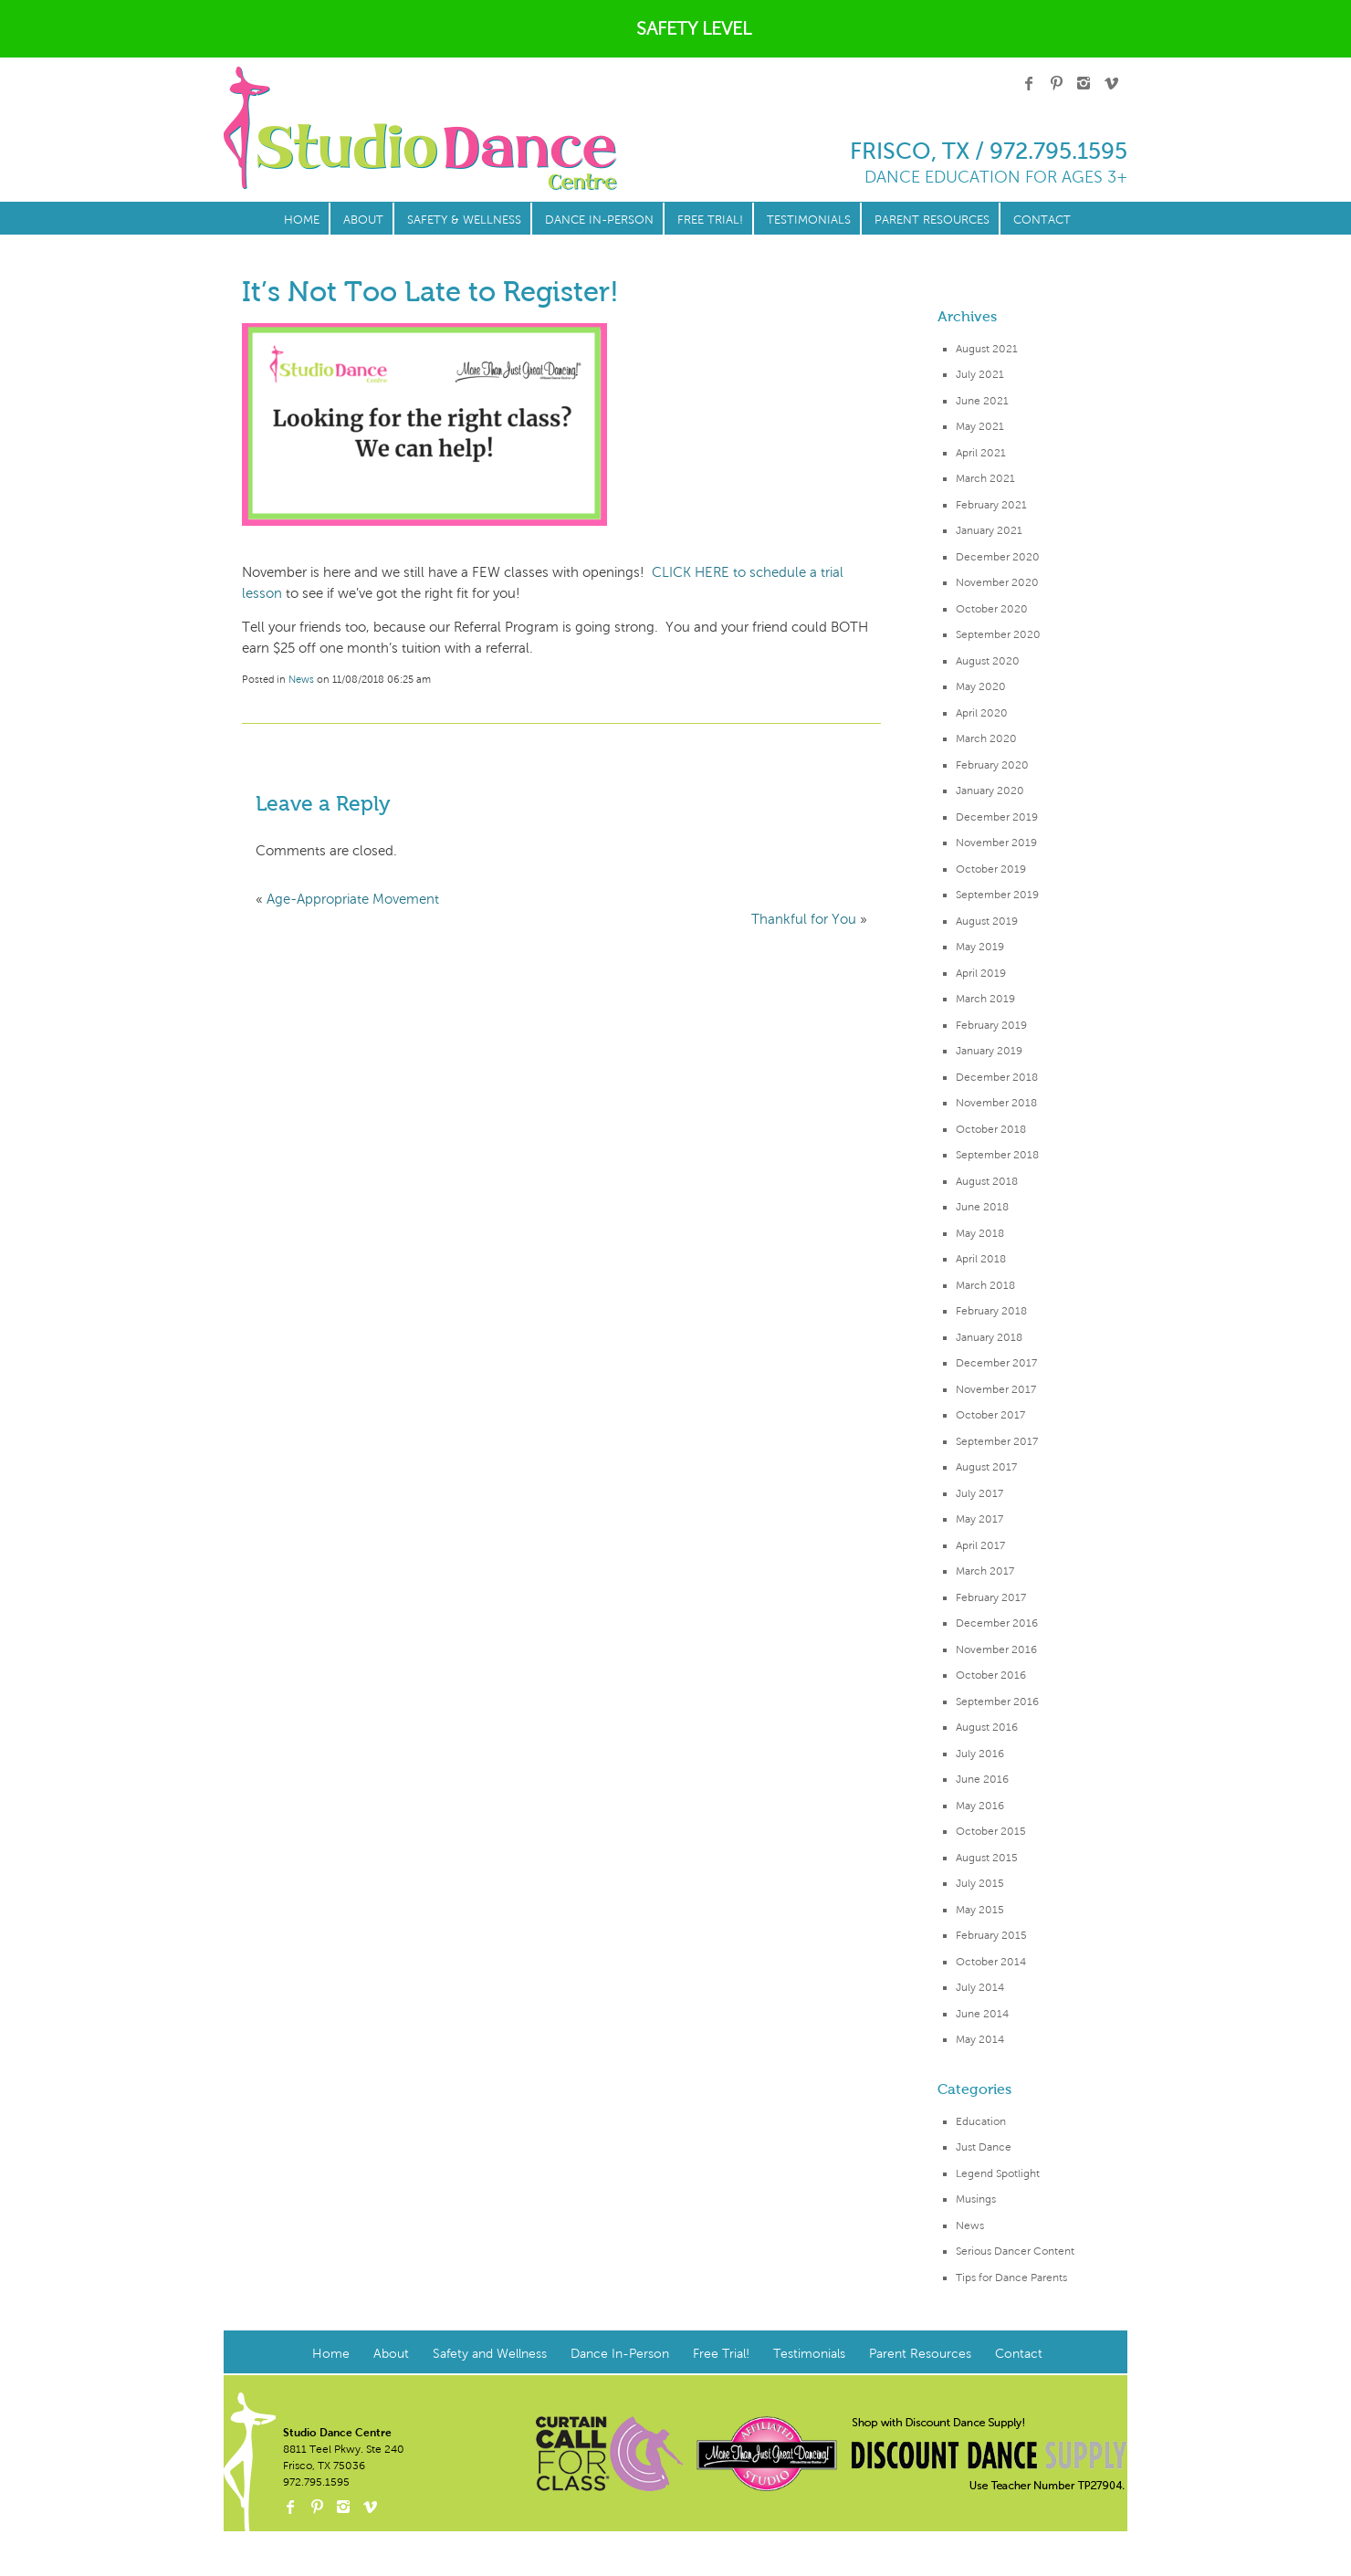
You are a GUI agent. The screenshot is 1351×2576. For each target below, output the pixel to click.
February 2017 (991, 1597)
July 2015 (980, 1883)
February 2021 (991, 504)
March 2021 (985, 478)
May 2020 (981, 686)
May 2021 (980, 426)
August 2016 (987, 1727)
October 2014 (991, 1961)
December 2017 (996, 1362)
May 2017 (979, 1519)
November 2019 (996, 842)
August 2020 (988, 660)
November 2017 (996, 1389)
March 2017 (985, 1571)
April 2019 (981, 973)
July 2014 (980, 1987)
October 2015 (991, 1831)
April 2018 (981, 1258)
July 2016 (980, 1753)
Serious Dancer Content (1015, 2251)
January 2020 (990, 790)
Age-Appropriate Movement (353, 899)
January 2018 (989, 1337)
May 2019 (980, 946)
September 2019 (997, 894)
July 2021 (980, 374)
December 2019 (997, 817)
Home (301, 220)
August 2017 (986, 1467)
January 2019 (989, 1050)
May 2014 (980, 2039)
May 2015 (980, 1909)
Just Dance (983, 2147)
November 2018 (996, 1102)
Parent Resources (932, 220)
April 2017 (980, 1545)
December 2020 (998, 556)
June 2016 (982, 1779)
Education (981, 2121)
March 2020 (986, 738)
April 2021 (981, 452)
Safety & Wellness (464, 220)
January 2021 (989, 530)
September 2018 (997, 1154)
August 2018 (987, 1181)
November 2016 (996, 1649)
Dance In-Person (599, 220)
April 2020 (982, 713)
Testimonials (809, 220)
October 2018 (991, 1129)
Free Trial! (710, 220)
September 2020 (998, 634)
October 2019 (991, 869)
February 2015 (991, 1935)
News (970, 2225)
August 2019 (987, 921)
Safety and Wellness (490, 2354)
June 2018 (982, 1206)
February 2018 (991, 1310)
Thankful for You (803, 919)
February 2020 (992, 765)
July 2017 (979, 1493)
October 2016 (991, 1675)
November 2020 (997, 582)
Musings (976, 2199)
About (363, 220)
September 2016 (997, 1701)
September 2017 (997, 1441)
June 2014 (982, 2013)
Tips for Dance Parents (1011, 2277)
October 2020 (992, 608)
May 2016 (980, 1805)
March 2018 (985, 1285)
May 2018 (980, 1233)
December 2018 (997, 1077)
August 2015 (987, 1857)
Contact (1042, 220)
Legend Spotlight (998, 2173)
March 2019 (985, 998)
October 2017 (990, 1414)
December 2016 (997, 1623)
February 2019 (991, 1025)
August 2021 (987, 348)
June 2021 (982, 400)
